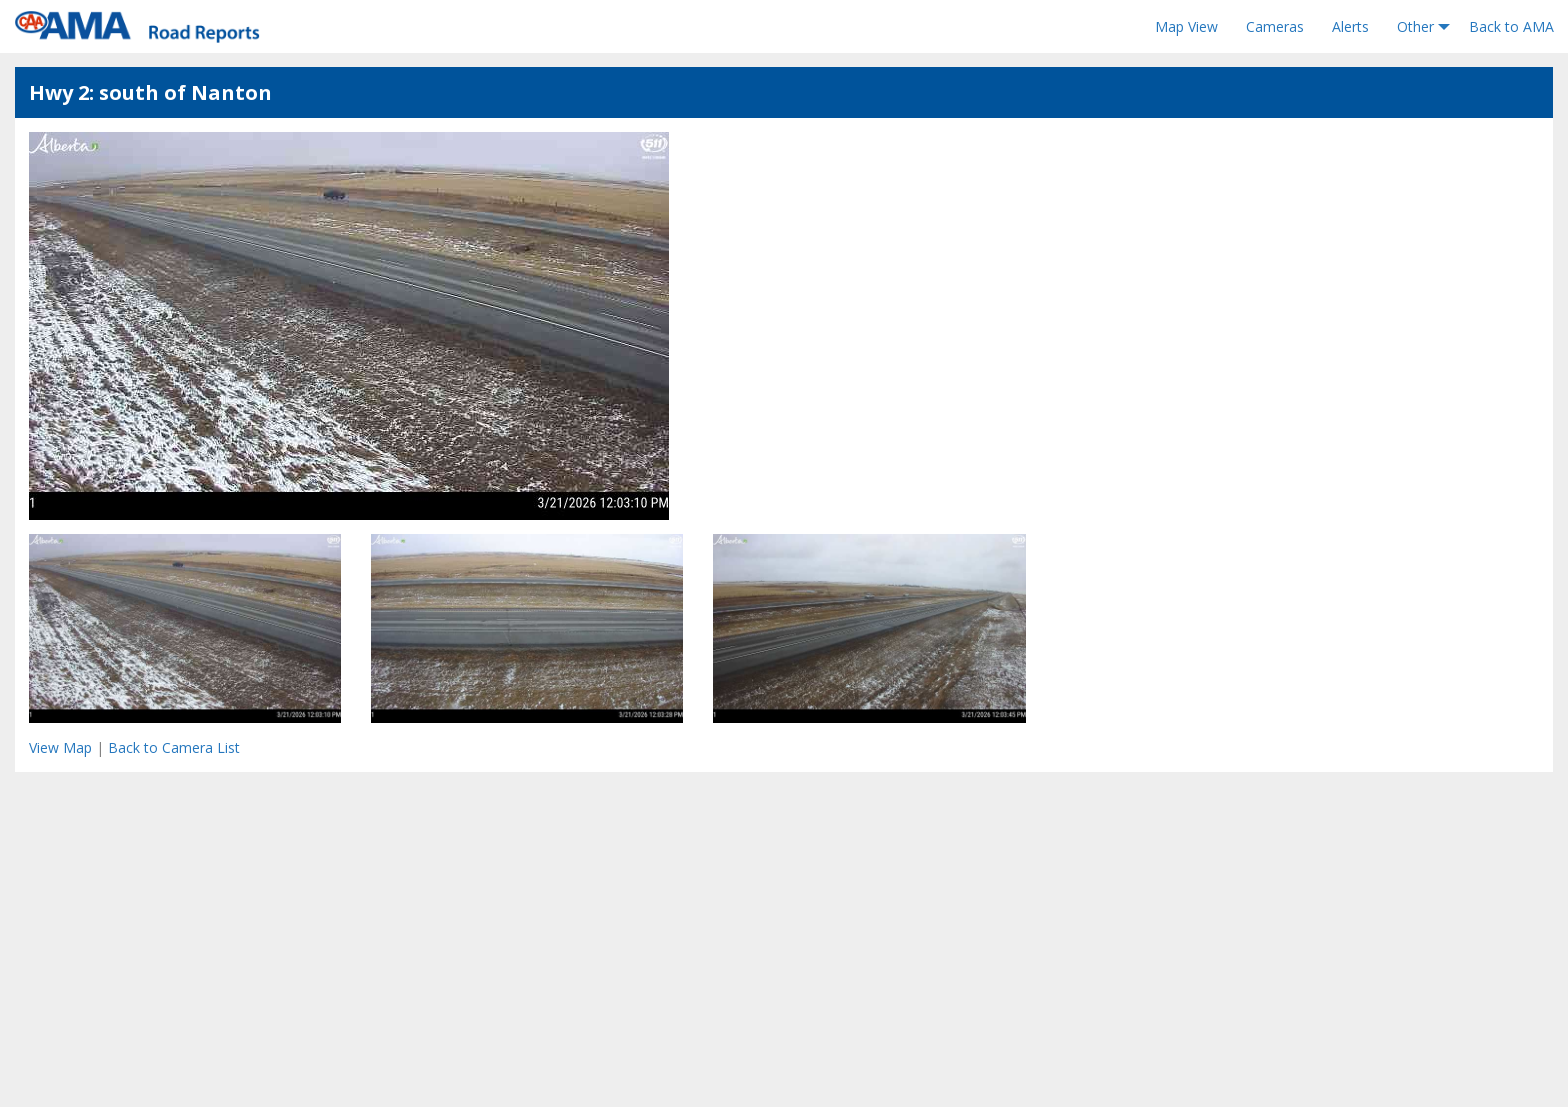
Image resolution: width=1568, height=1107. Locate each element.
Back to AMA (1511, 26)
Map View (1186, 26)
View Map (60, 747)
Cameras (1275, 26)
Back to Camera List (174, 747)
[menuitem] (1186, 27)
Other (1415, 26)
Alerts (1350, 26)
